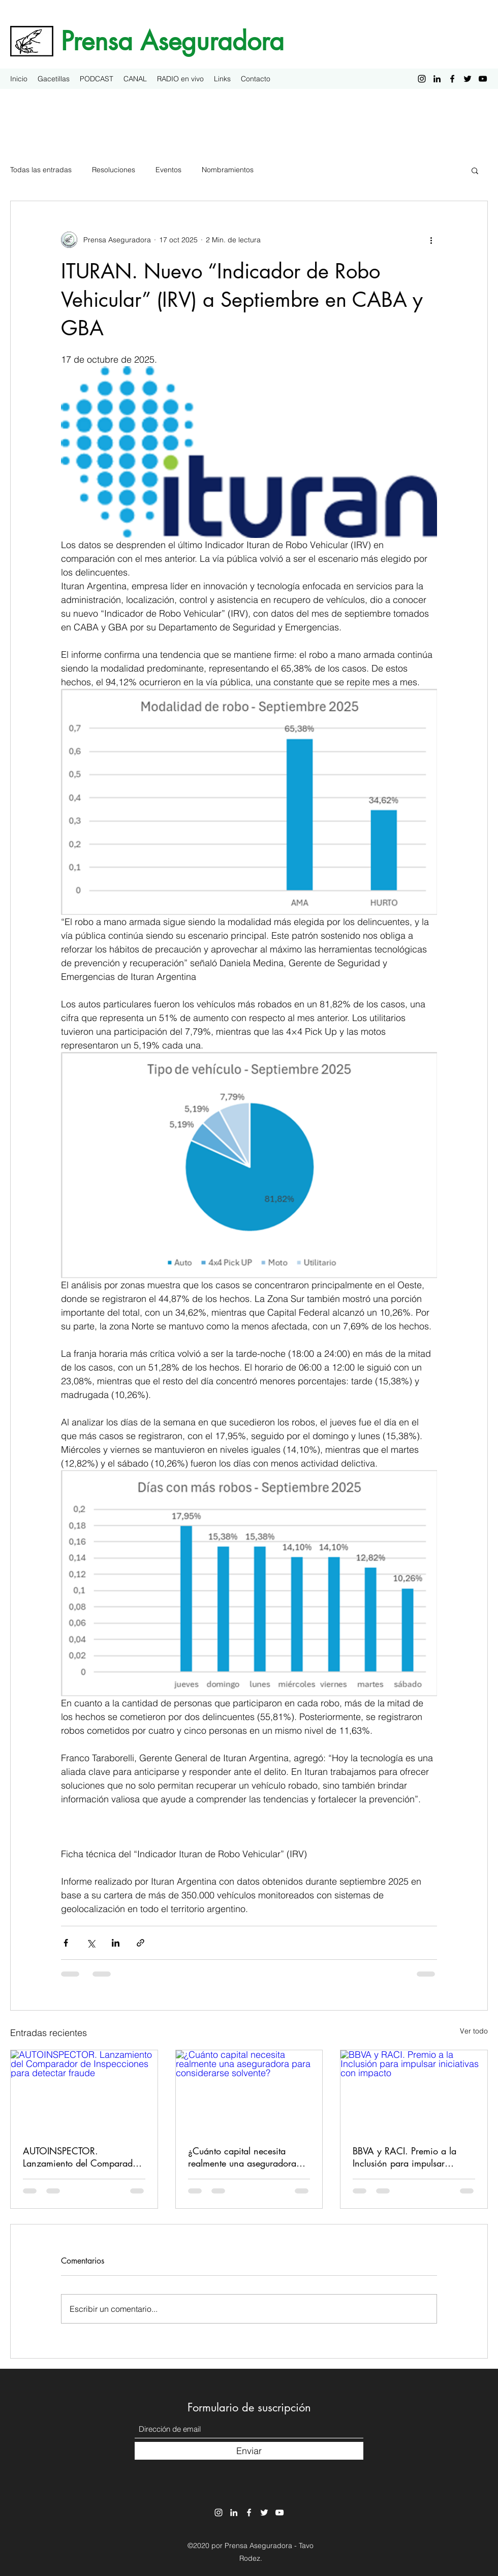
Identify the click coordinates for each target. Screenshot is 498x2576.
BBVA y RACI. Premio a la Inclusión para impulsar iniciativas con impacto (404, 2157)
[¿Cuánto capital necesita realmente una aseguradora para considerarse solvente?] (249, 2091)
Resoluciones (113, 169)
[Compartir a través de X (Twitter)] (91, 1943)
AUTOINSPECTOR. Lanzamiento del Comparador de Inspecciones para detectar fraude (82, 2157)
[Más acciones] (431, 240)
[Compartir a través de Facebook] (66, 1943)
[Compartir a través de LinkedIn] (115, 1943)
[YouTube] (483, 79)
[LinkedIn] (437, 79)
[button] (475, 170)
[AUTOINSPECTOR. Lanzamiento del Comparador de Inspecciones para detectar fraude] (84, 2091)
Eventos (168, 169)
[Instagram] (422, 79)
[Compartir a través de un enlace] (140, 1943)
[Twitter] (467, 79)
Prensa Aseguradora (172, 41)
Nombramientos (228, 169)
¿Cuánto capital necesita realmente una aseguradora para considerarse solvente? (243, 2157)
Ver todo (474, 2031)
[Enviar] (249, 2451)
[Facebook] (452, 79)
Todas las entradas (41, 169)
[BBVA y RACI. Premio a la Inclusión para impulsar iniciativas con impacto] (413, 2091)
